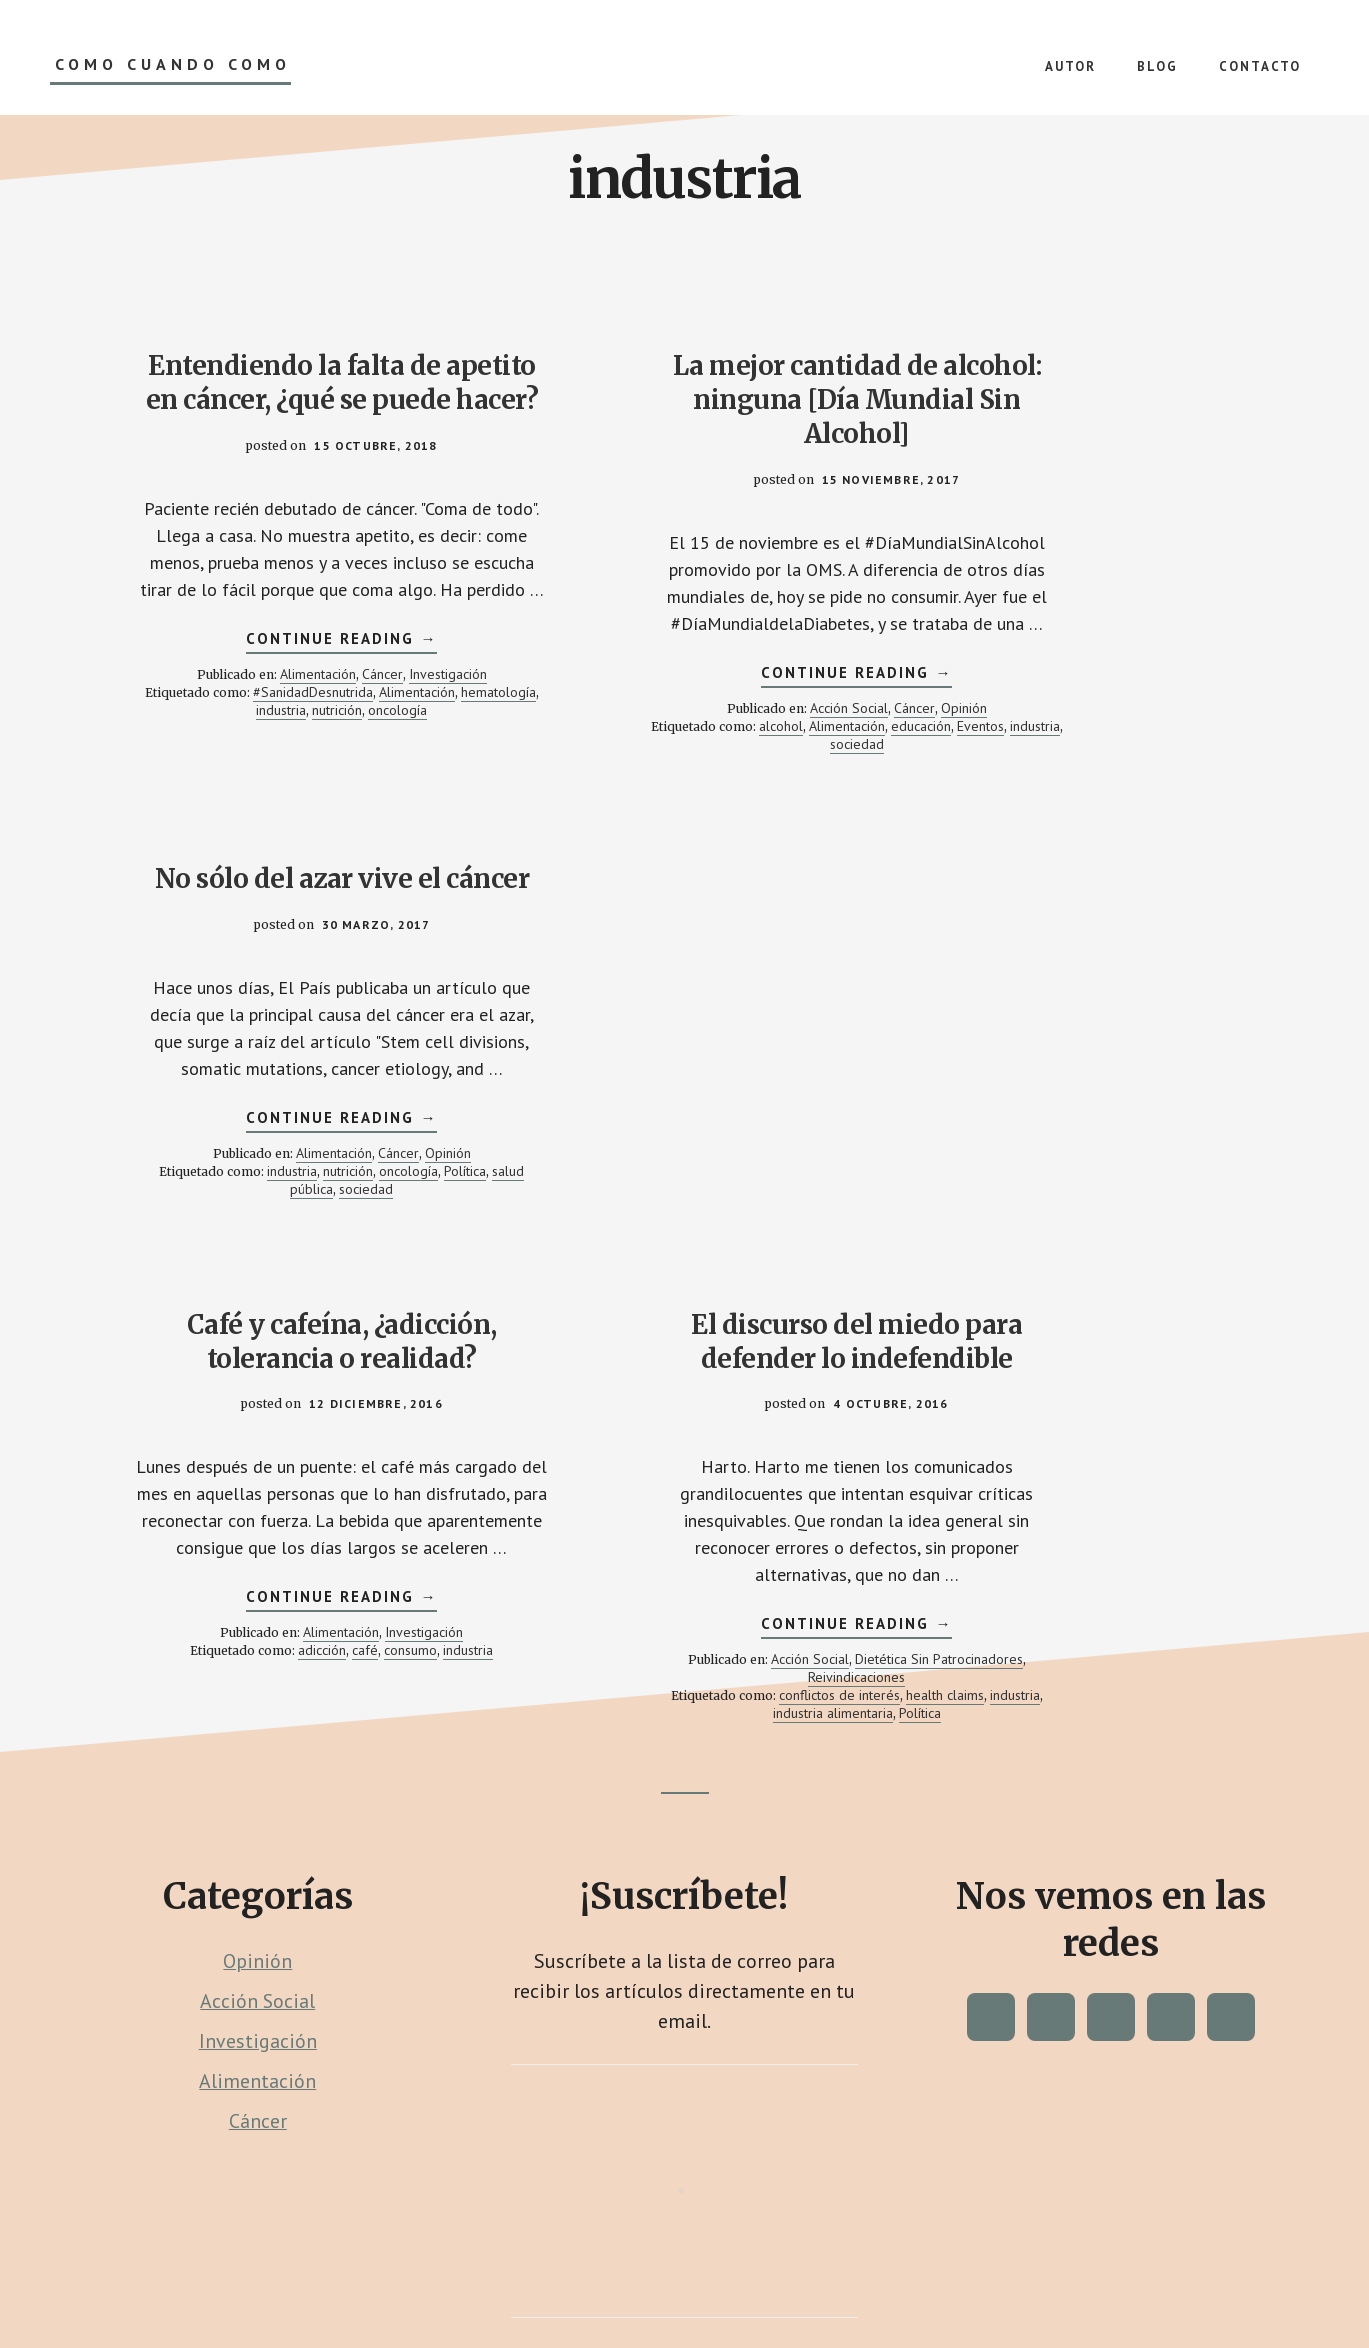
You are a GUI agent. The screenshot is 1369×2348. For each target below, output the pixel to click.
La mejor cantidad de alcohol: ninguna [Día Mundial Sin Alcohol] (685, 399)
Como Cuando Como (173, 64)
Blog (557, 2280)
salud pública (1078, 764)
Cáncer (324, 762)
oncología (284, 816)
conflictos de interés (716, 1411)
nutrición (392, 798)
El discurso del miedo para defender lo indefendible (684, 986)
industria (336, 798)
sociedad (772, 798)
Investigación (390, 762)
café (334, 1366)
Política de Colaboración (821, 2280)
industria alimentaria (710, 1429)
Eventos (659, 798)
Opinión (791, 762)
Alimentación (260, 762)
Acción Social (676, 762)
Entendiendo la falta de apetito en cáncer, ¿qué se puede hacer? (284, 399)
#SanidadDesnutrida (337, 780)
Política (1012, 764)
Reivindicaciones (732, 1393)
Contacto (498, 2280)
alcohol (696, 780)
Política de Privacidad (656, 2280)
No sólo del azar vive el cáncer (1084, 382)
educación (600, 798)
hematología (267, 798)
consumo (379, 1366)
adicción (291, 1366)
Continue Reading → (284, 729)
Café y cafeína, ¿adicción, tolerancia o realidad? (284, 986)
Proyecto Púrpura (801, 2264)
